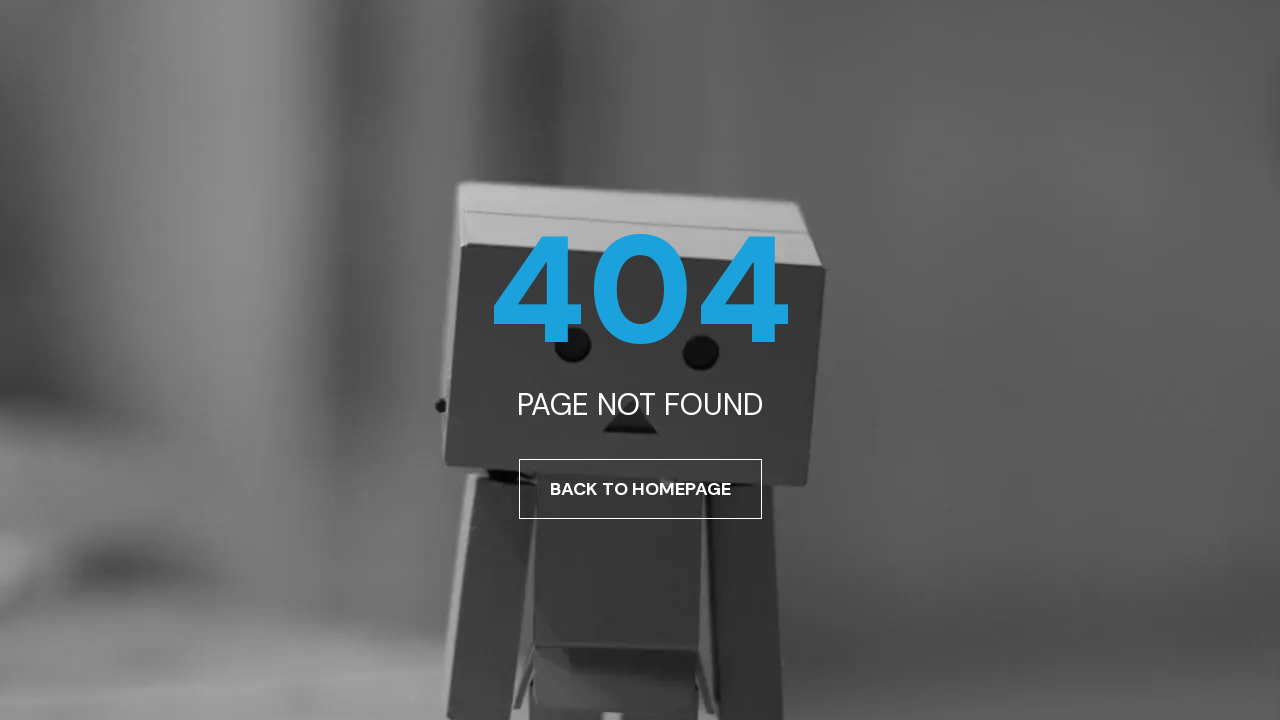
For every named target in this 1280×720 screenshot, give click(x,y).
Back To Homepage (640, 489)
